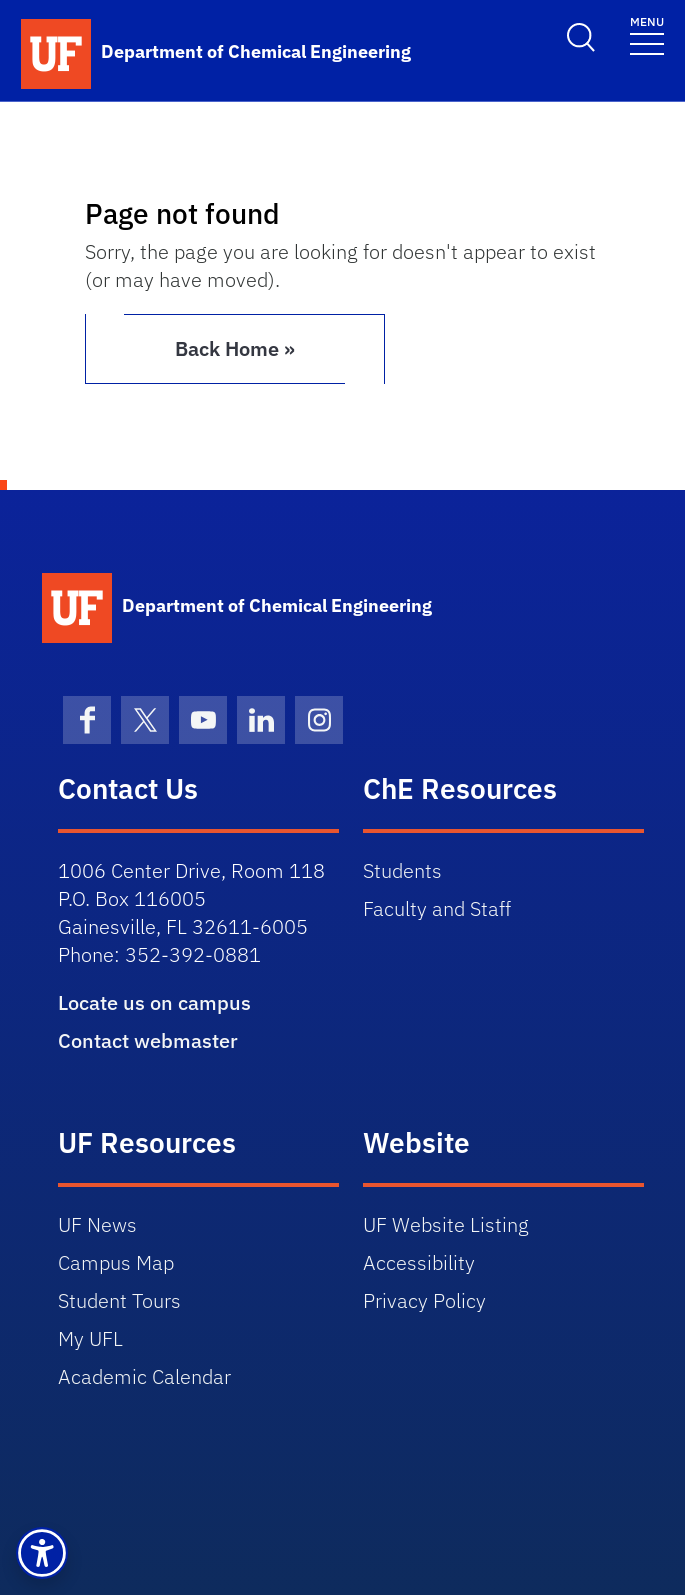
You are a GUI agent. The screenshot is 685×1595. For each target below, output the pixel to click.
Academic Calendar (144, 1376)
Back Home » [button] (235, 348)
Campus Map (116, 1262)
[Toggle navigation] (647, 34)
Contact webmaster (148, 1040)
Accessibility (419, 1262)
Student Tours (119, 1300)
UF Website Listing (446, 1224)
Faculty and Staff (437, 908)
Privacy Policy (424, 1300)
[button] (42, 1553)
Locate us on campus (154, 1002)
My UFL (90, 1338)
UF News (97, 1224)
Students (402, 870)
